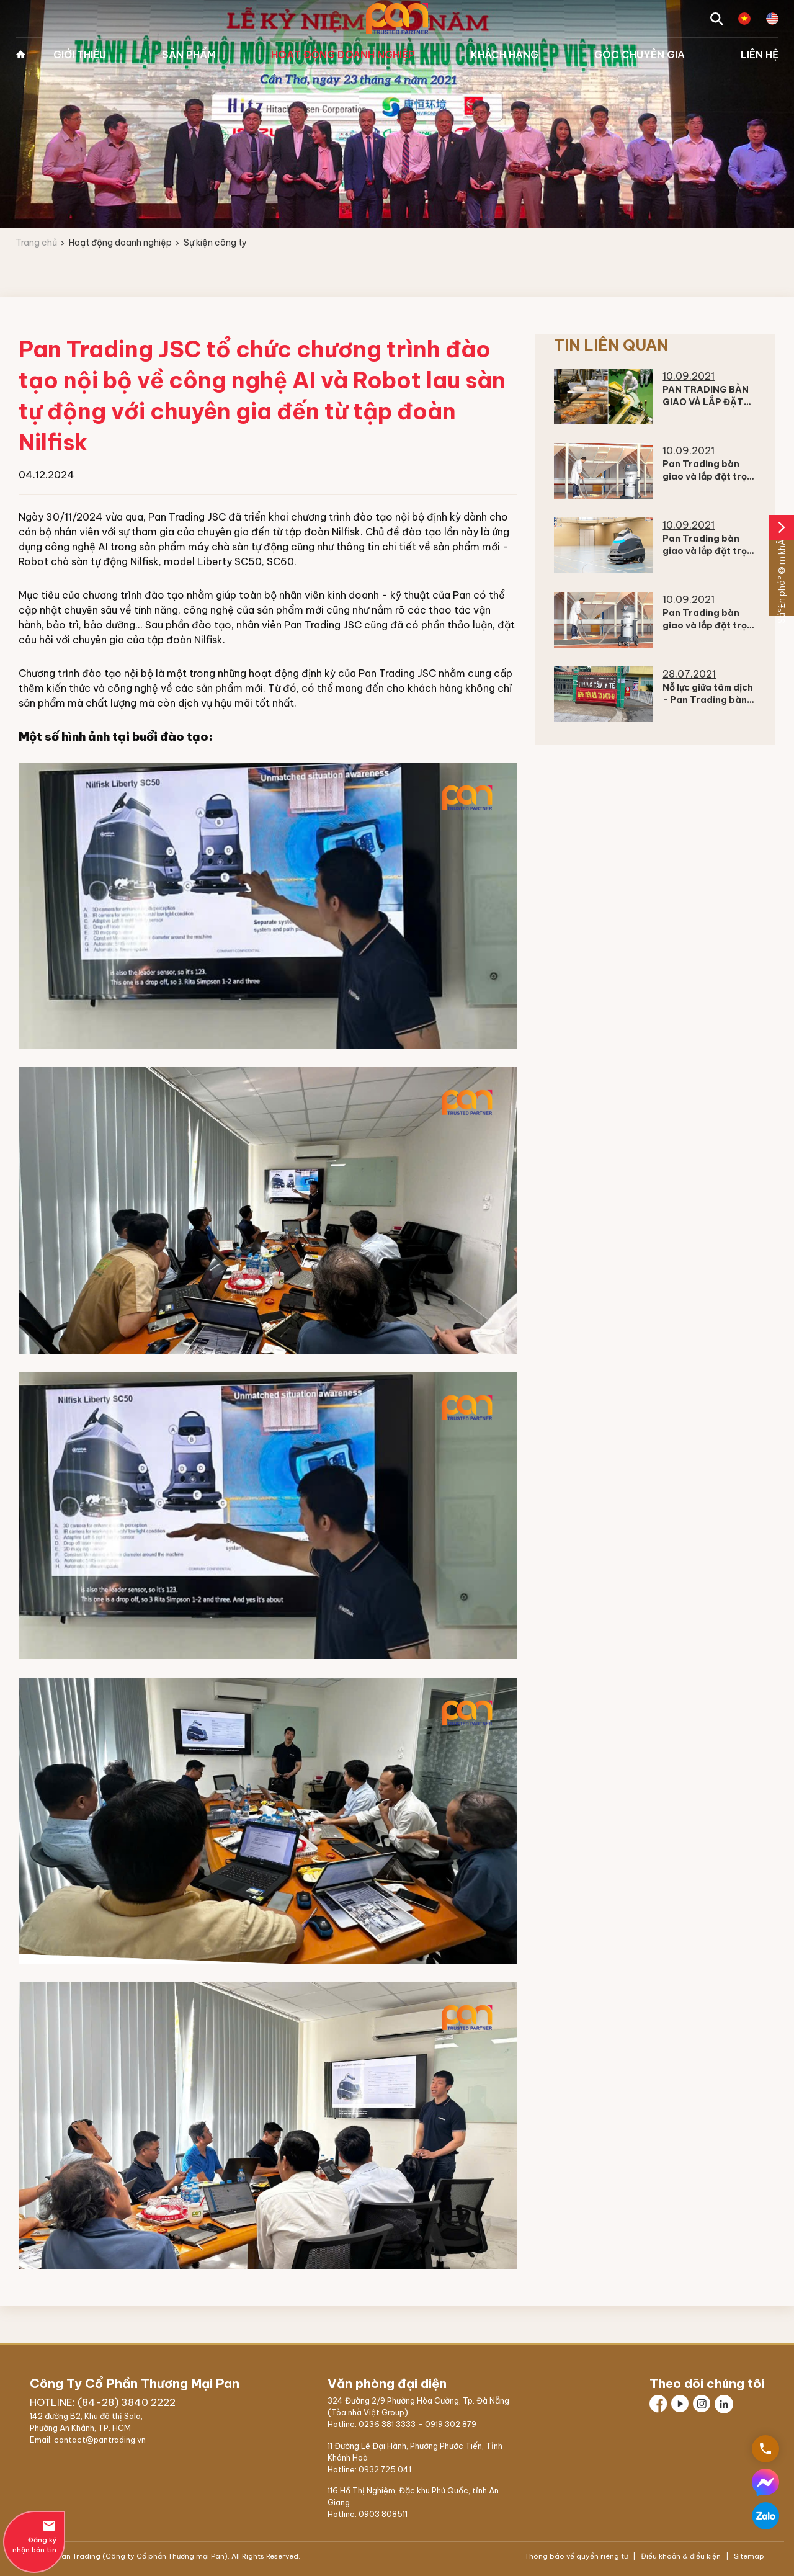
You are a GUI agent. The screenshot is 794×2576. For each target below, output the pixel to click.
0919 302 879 (450, 2424)
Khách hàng (504, 54)
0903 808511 (383, 2514)
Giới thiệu (79, 54)
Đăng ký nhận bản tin (34, 2536)
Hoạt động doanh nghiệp (343, 54)
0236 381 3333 (387, 2424)
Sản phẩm (189, 54)
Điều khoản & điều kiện (681, 2556)
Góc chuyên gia (639, 54)
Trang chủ (20, 54)
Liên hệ (759, 54)
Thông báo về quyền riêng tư (577, 2556)
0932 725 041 (385, 2469)
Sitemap (748, 2556)
